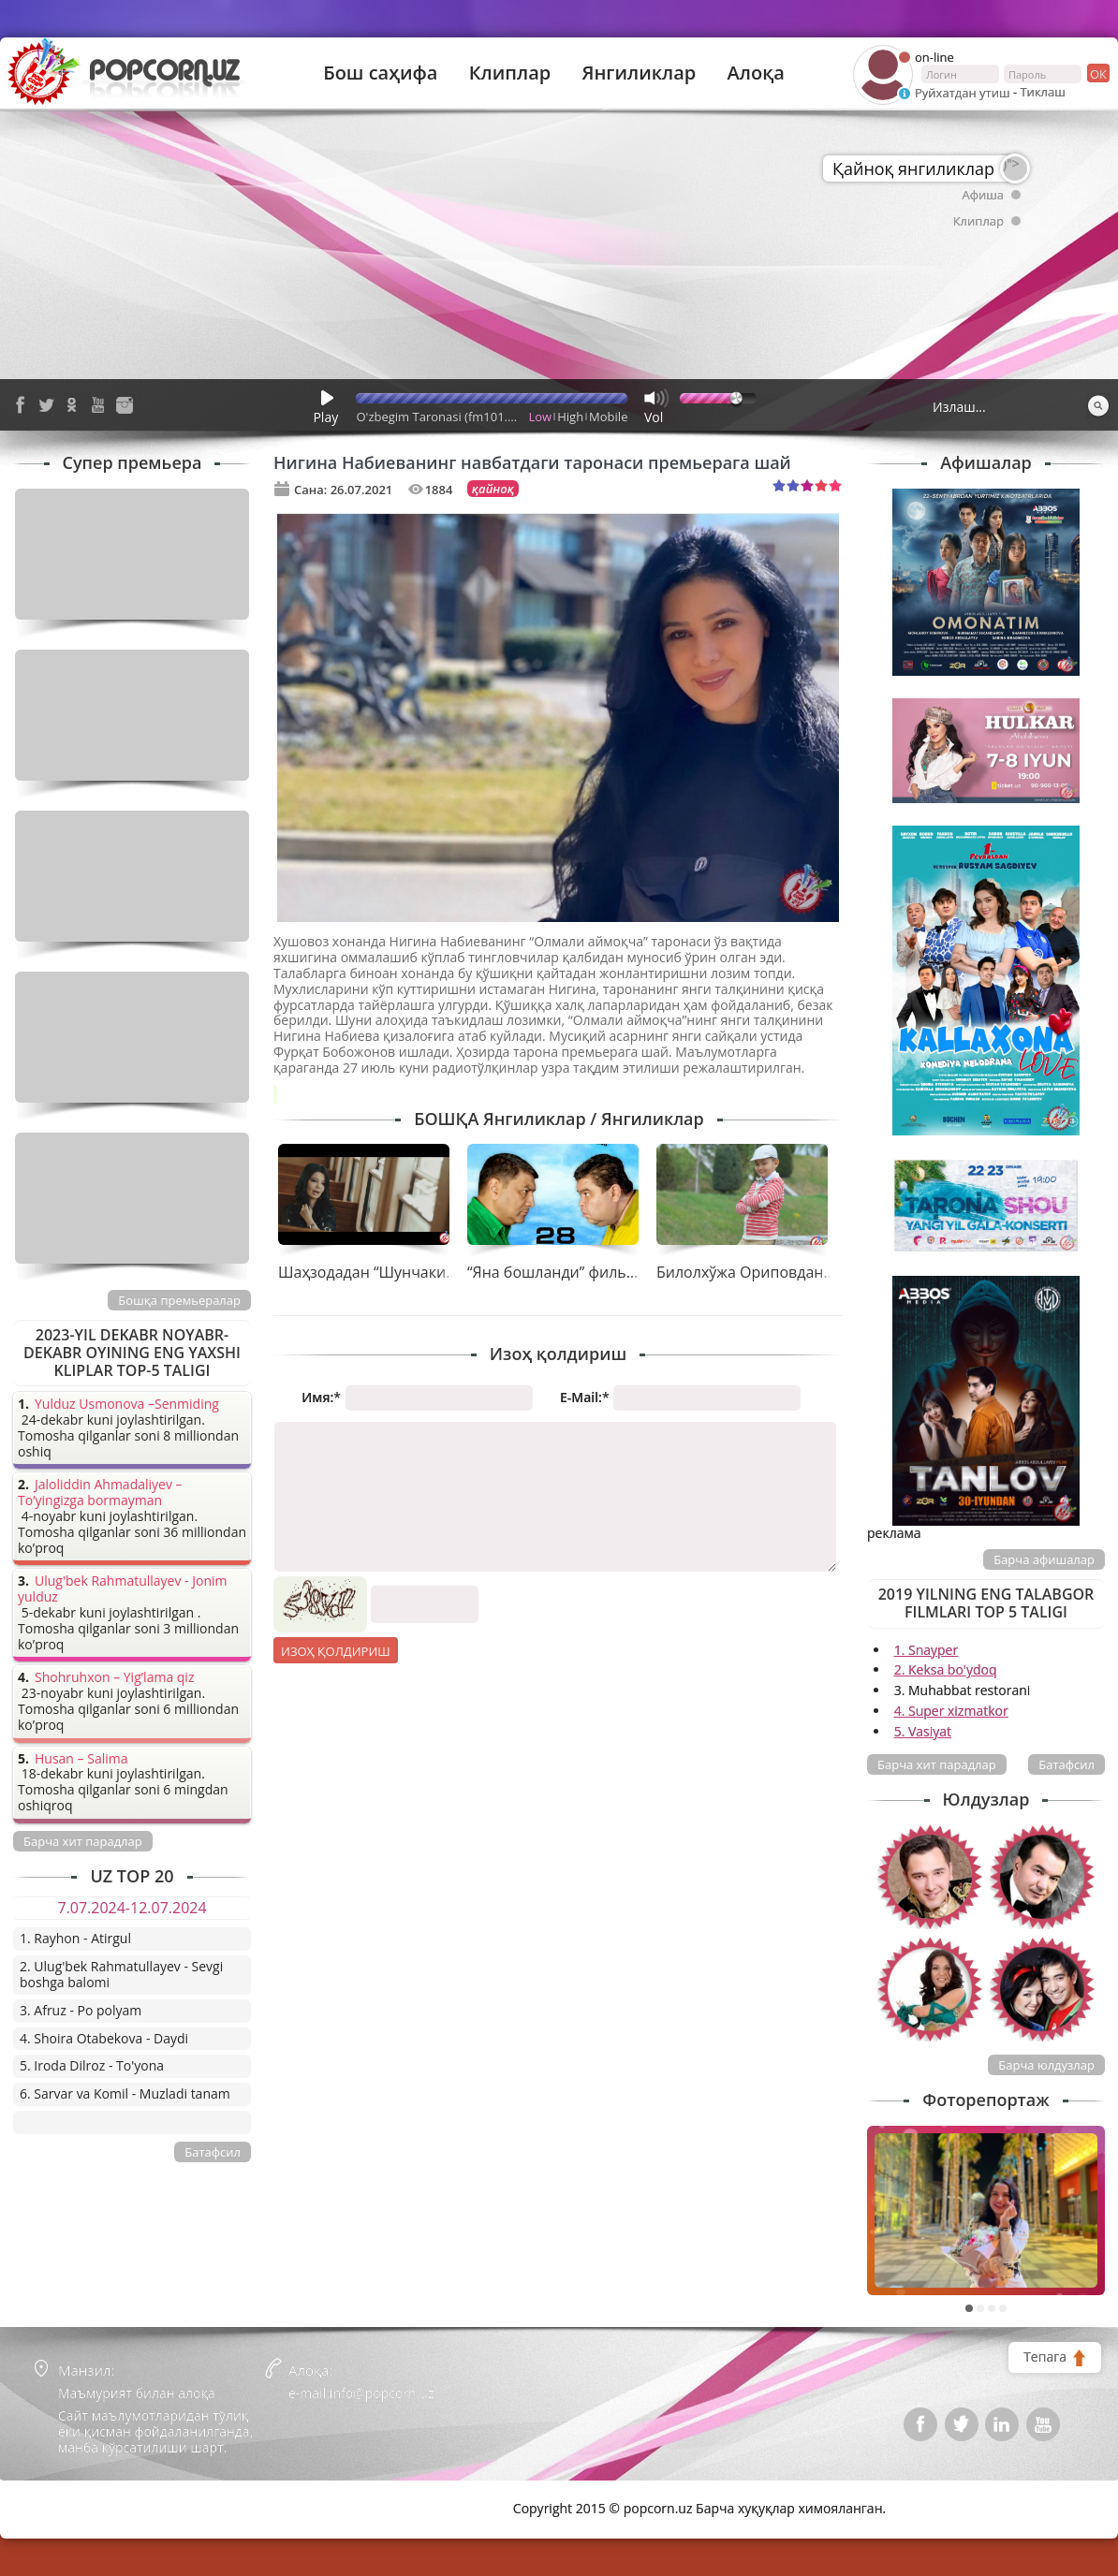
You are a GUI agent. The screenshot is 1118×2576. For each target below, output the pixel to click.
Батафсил (1066, 1764)
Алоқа (756, 73)
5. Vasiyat (922, 1731)
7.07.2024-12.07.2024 (131, 1907)
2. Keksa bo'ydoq (945, 1669)
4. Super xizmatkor (951, 1711)
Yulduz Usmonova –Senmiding (127, 1404)
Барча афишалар (1044, 1559)
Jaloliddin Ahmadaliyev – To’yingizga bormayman (100, 1493)
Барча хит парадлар (936, 1764)
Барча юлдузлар (1046, 2064)
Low (540, 416)
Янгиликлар (638, 73)
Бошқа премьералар (179, 1300)
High (570, 416)
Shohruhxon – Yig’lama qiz (114, 1678)
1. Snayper (926, 1650)
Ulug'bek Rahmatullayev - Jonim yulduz (123, 1589)
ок (1097, 73)
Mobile (608, 416)
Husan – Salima (81, 1759)
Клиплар (510, 73)
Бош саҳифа (380, 73)
